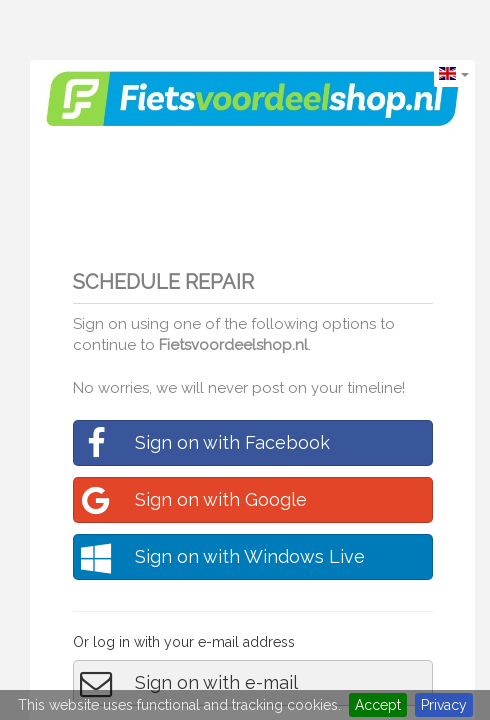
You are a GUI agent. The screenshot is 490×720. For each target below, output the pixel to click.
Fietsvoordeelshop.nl (233, 345)
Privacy (444, 705)
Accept (378, 705)
